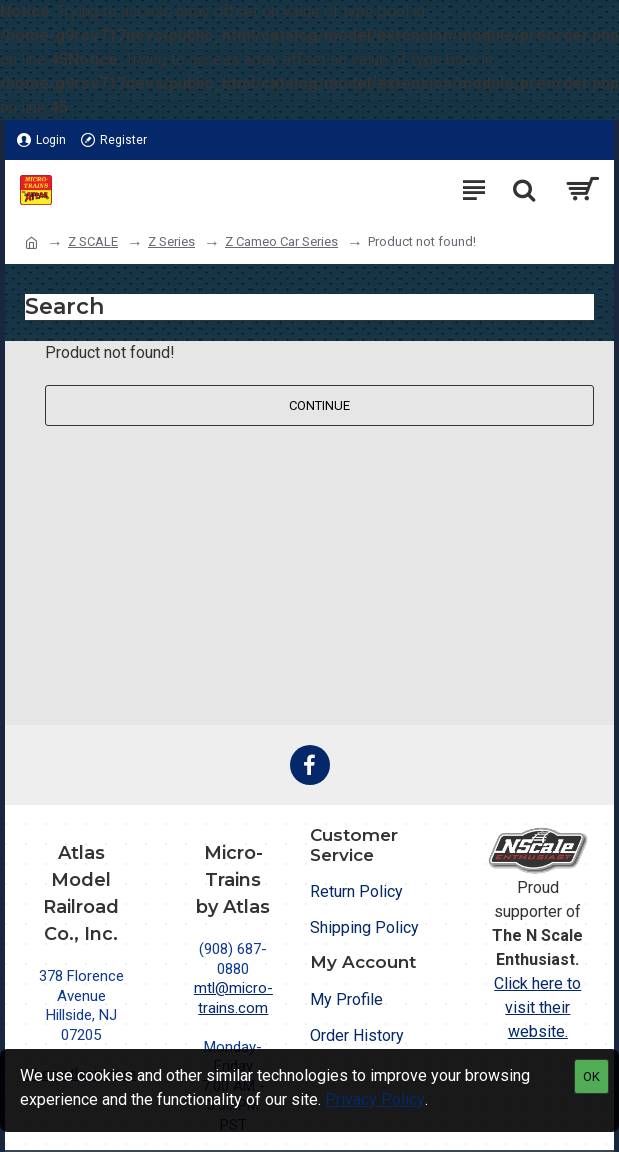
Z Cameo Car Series (281, 241)
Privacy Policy (375, 1099)
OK (591, 1076)
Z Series (171, 241)
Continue (319, 405)
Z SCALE (93, 241)
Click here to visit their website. (537, 1007)
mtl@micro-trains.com (233, 998)
